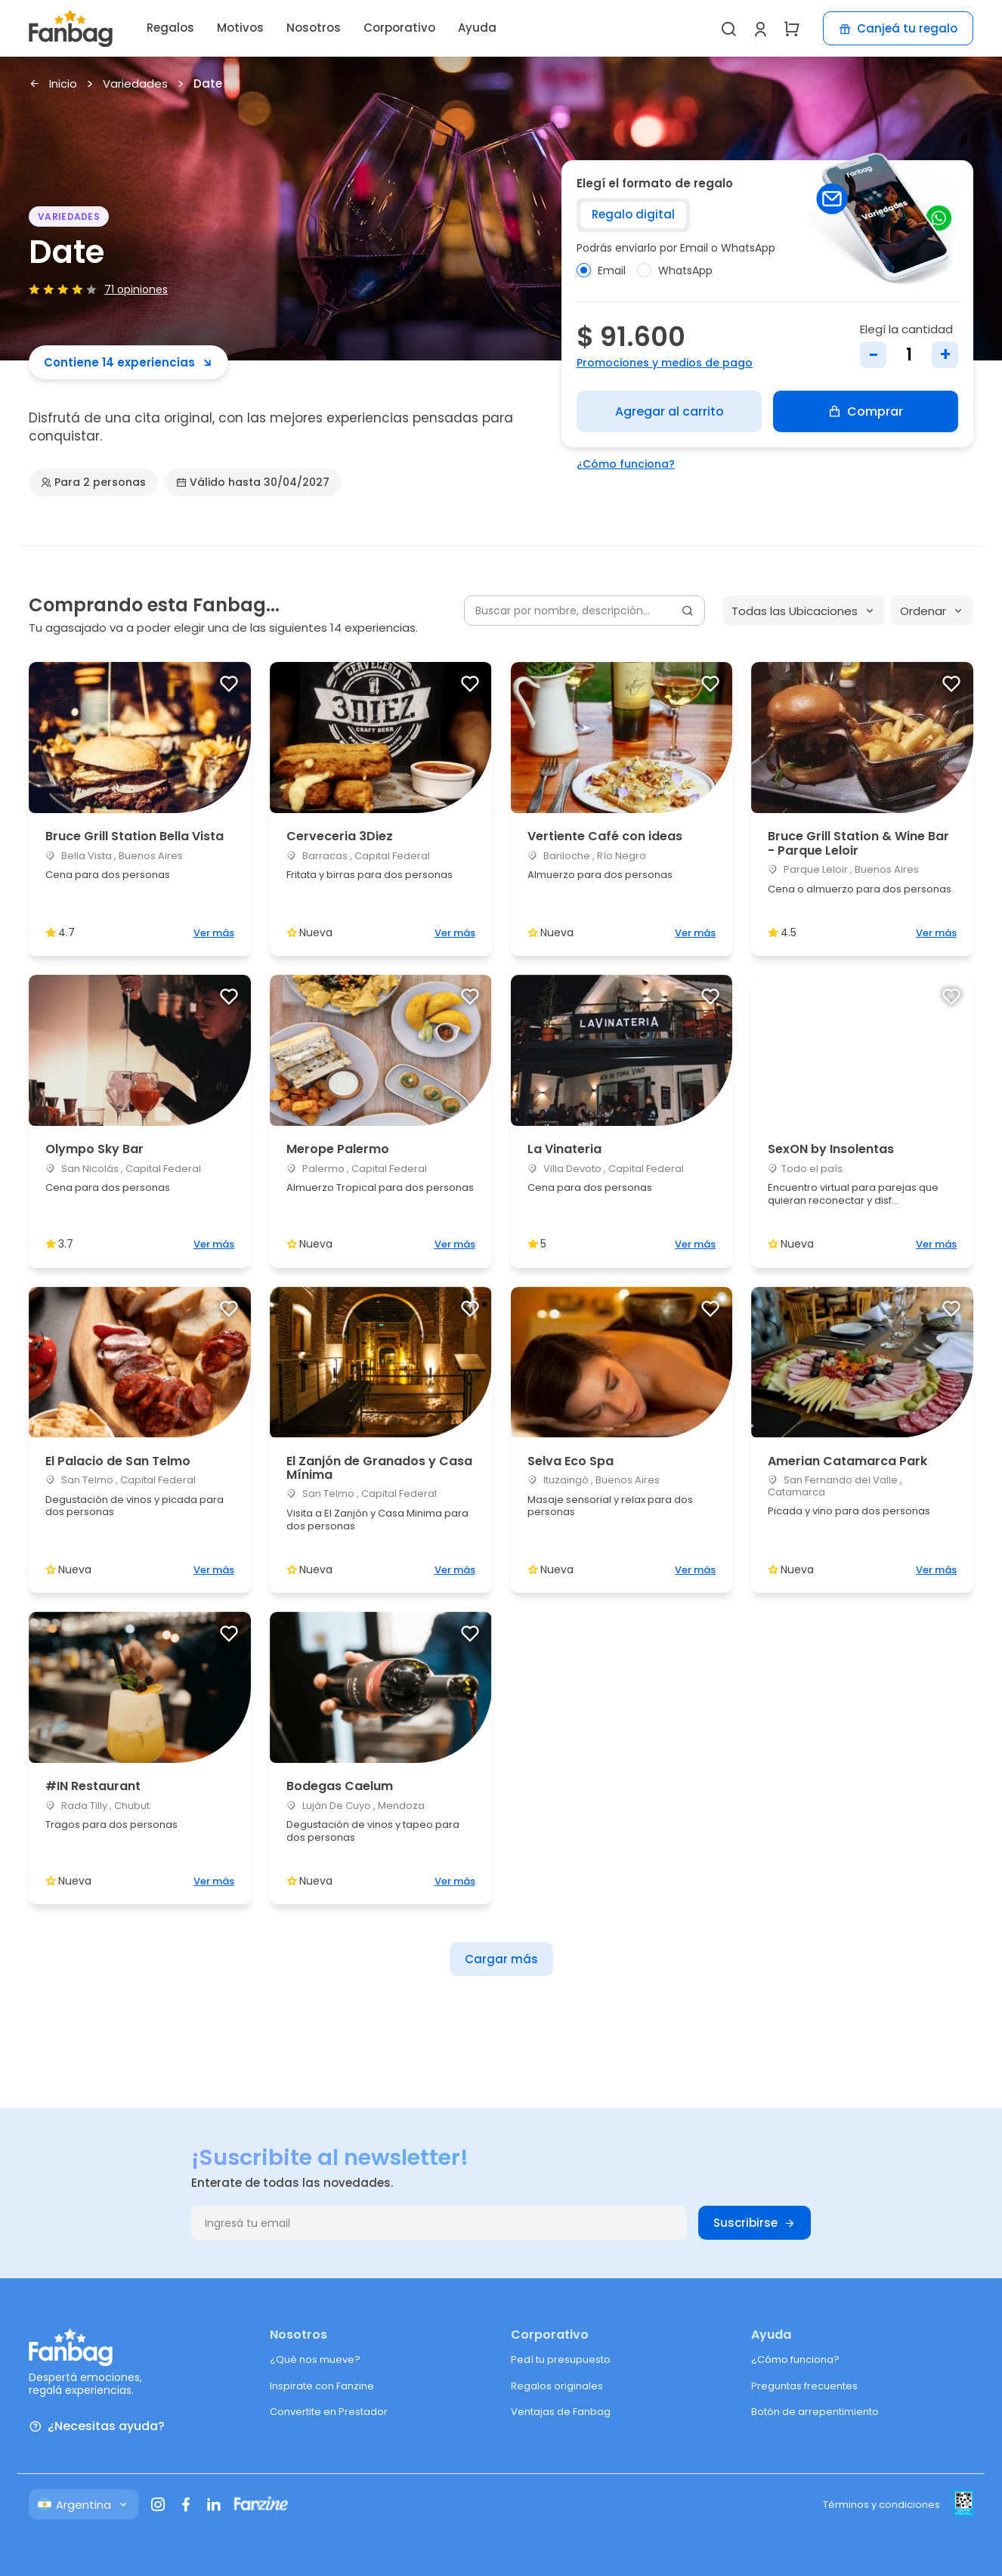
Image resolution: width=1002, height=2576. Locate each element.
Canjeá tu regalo (898, 28)
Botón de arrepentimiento (815, 2411)
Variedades (135, 84)
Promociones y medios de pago (665, 362)
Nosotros (313, 28)
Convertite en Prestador (329, 2411)
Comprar (865, 411)
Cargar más (501, 1959)
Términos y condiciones (881, 2504)
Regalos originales (557, 2386)
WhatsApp (675, 270)
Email (601, 270)
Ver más (213, 933)
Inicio (53, 84)
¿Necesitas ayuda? (97, 2426)
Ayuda (477, 28)
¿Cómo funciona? (626, 464)
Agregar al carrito (669, 411)
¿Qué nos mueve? (315, 2359)
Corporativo (399, 28)
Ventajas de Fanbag (561, 2411)
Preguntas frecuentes (804, 2386)
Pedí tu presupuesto (561, 2359)
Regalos (170, 28)
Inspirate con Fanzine (322, 2386)
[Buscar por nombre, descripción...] (584, 610)
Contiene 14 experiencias (128, 362)
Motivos (240, 28)
